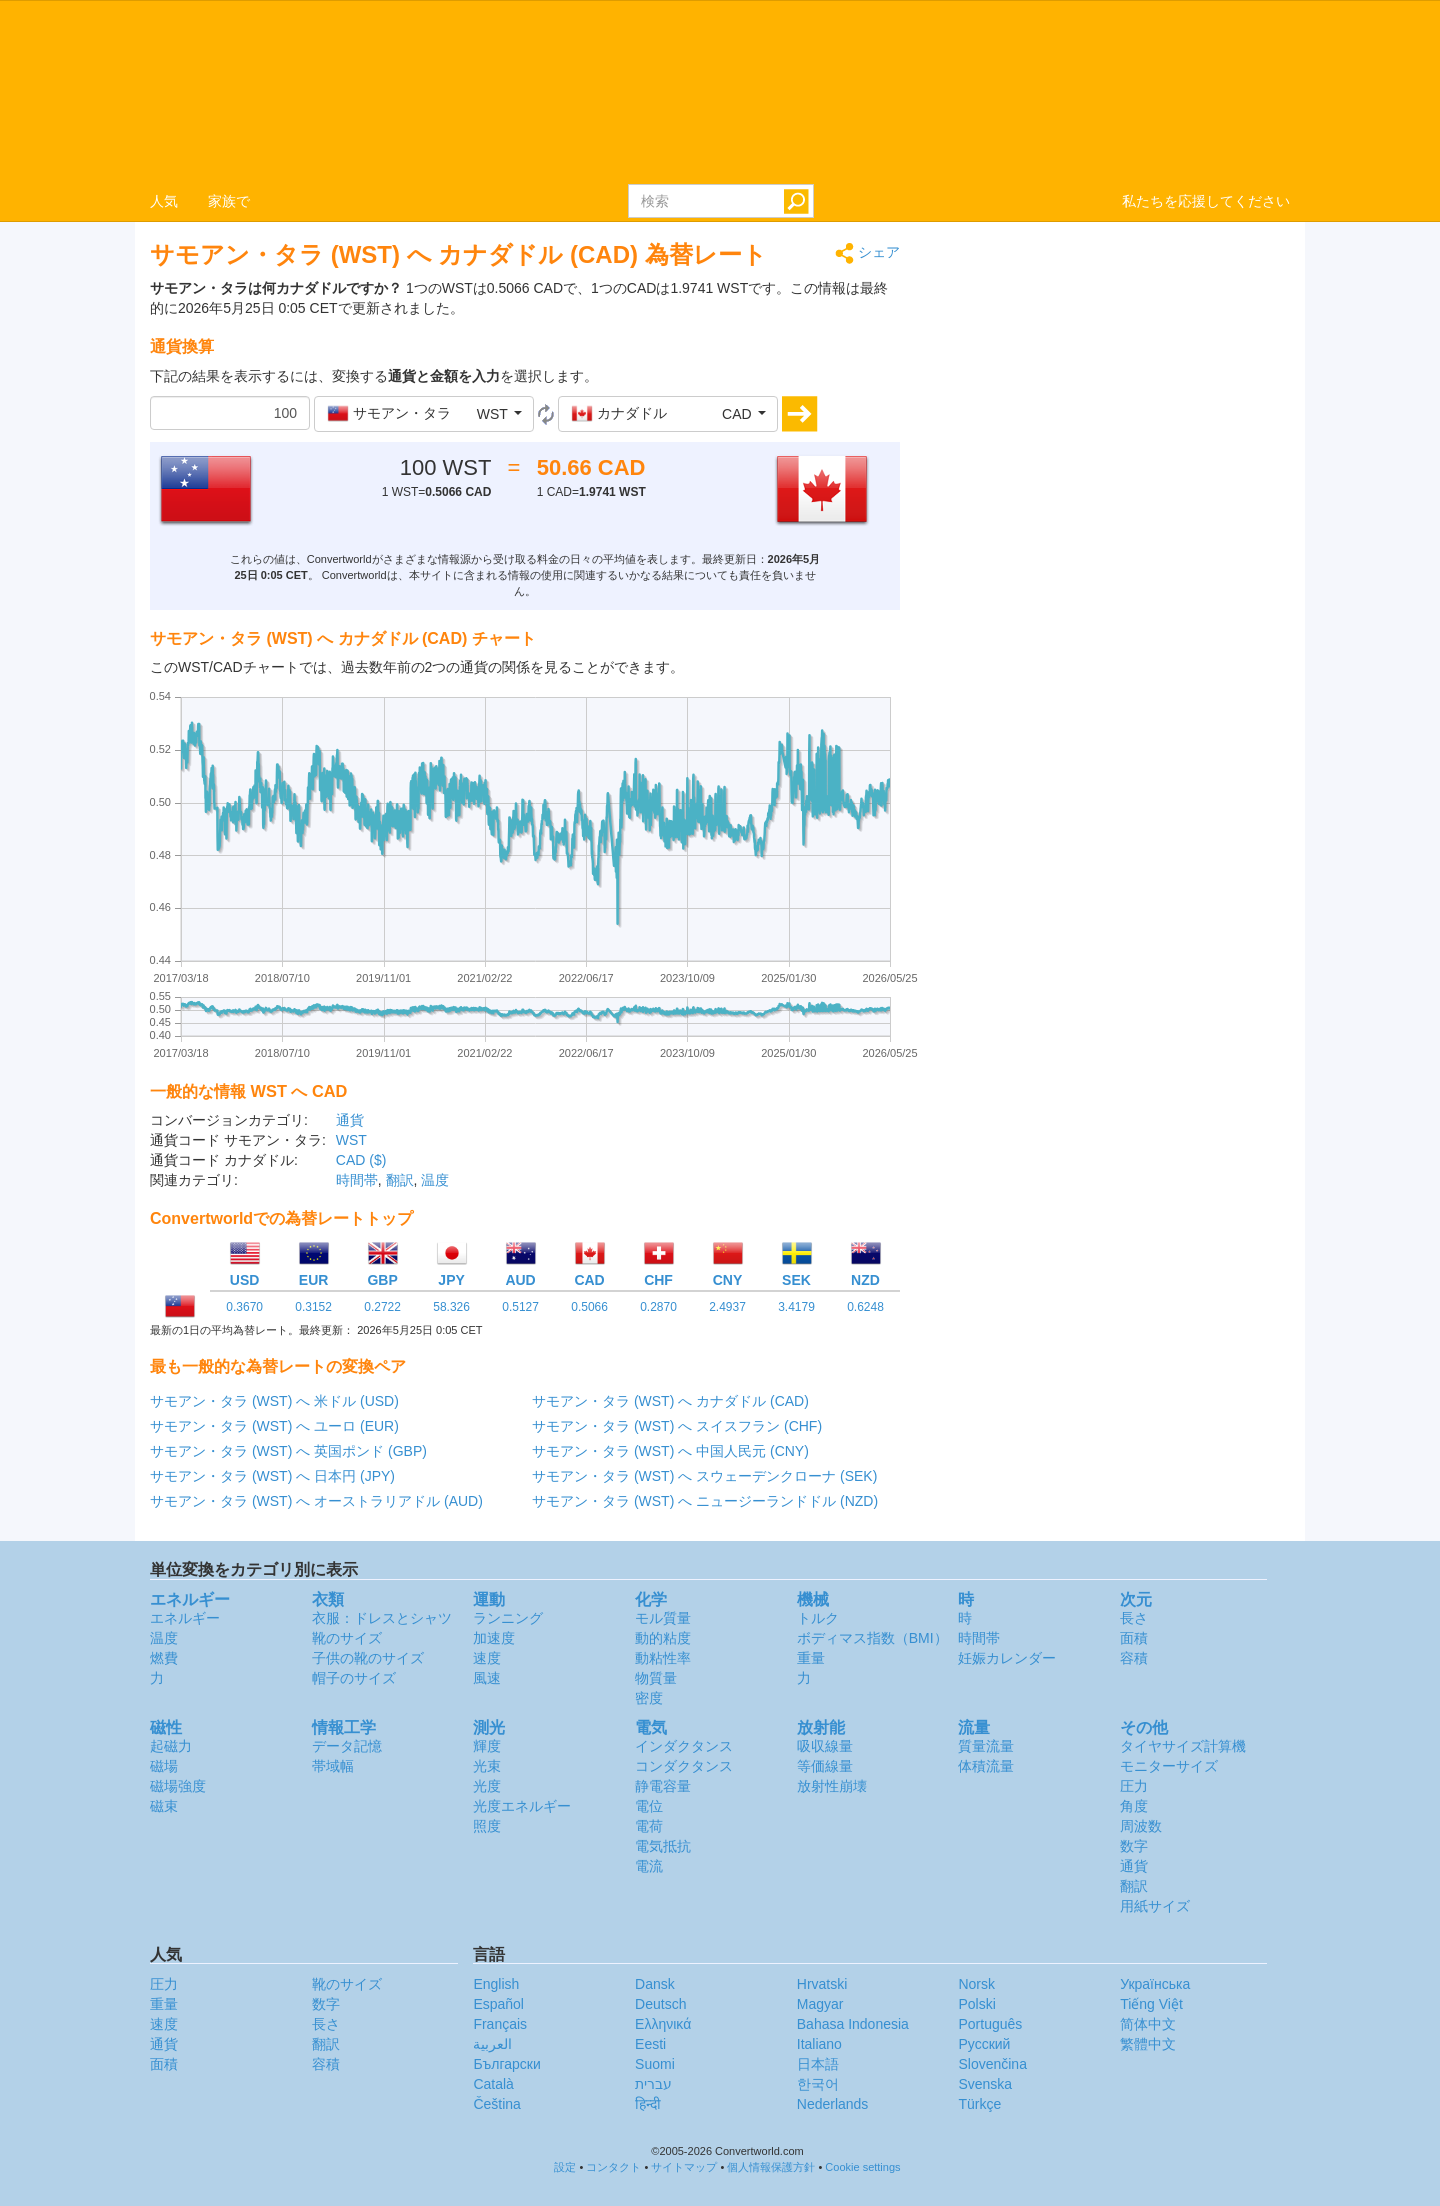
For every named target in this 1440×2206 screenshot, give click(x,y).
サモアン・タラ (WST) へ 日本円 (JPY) (272, 1476)
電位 (649, 1806)
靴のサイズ (347, 1638)
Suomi (655, 2064)
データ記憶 (347, 1746)
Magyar (820, 2004)
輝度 (487, 1746)
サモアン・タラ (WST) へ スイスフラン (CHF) (677, 1426)
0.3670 (244, 1307)
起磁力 (171, 1746)
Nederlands (833, 2104)
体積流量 (986, 1766)
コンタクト (613, 2167)
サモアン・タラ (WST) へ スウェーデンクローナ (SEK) (704, 1476)
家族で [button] (229, 201)
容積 (1134, 1658)
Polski (976, 2004)
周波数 (1141, 1826)
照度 (487, 1826)
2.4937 (727, 1307)
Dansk (655, 1984)
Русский (984, 2044)
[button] (424, 414)
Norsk (976, 1984)
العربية (492, 2044)
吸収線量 (825, 1746)
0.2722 (382, 1307)
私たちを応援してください (1206, 201)
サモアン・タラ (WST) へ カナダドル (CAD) (670, 1401)
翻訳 (400, 1180)
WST (351, 1140)
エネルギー (185, 1618)
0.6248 (865, 1307)
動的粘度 (663, 1638)
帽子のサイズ (354, 1678)
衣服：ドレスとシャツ (382, 1618)
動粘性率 (663, 1658)
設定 (565, 2167)
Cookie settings (862, 2167)
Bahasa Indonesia (853, 2024)
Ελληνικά (663, 2024)
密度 (649, 1698)
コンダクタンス (684, 1766)
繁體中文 (1148, 2044)
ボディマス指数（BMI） (872, 1638)
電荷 (649, 1826)
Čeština (496, 2104)
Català (493, 2084)
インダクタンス (684, 1746)
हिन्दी (648, 2104)
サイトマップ (684, 2167)
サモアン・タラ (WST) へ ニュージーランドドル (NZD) (705, 1501)
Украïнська (1155, 1984)
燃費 (164, 1658)
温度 (435, 1180)
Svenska (985, 2084)
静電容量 (663, 1786)
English (496, 1984)
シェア (867, 253)
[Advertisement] (1110, 382)
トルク (818, 1618)
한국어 (818, 2084)
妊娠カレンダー (1007, 1658)
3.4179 (796, 1307)
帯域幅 (333, 1766)
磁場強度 (178, 1786)
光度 (487, 1786)
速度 (487, 1658)
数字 (1134, 1846)
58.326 (451, 1307)
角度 (1134, 1806)
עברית (653, 2084)
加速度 (494, 1638)
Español (498, 2004)
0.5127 (520, 1307)
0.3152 (313, 1307)
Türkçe (979, 2104)
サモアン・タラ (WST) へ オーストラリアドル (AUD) (316, 1501)
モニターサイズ (1169, 1766)
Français (500, 2024)
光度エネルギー (522, 1806)
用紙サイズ (1155, 1906)
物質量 (656, 1678)
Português (990, 2024)
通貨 (350, 1120)
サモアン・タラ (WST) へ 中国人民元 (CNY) (670, 1451)
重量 (811, 1658)
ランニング (508, 1618)
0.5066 (589, 1307)
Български (506, 2064)
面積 (1134, 1638)
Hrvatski (822, 1984)
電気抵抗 (663, 1846)
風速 (487, 1678)
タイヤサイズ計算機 (1183, 1746)
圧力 (1134, 1786)
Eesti (650, 2044)
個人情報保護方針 (771, 2167)
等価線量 (825, 1766)
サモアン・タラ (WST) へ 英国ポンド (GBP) (288, 1451)
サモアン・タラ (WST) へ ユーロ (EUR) (274, 1426)
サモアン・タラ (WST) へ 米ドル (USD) (274, 1401)
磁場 (164, 1766)
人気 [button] (164, 201)
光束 (487, 1766)
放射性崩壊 (832, 1786)
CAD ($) (361, 1160)
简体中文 (1148, 2024)
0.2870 (658, 1307)
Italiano (819, 2044)
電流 (649, 1866)
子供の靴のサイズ (368, 1658)
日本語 (818, 2064)
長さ (1134, 1618)
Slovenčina (992, 2064)
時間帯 (357, 1180)
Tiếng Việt (1151, 2004)
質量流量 (986, 1746)
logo (720, 91)
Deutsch (660, 2004)
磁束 (164, 1806)
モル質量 (663, 1618)
